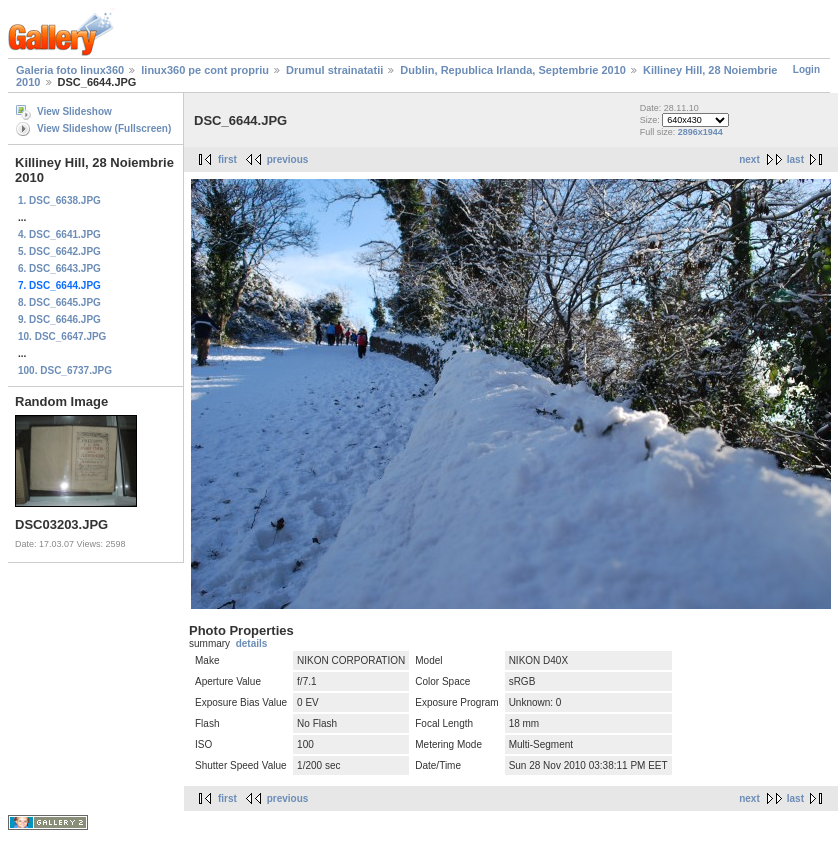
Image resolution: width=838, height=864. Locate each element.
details (252, 643)
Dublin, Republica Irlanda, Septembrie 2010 (513, 70)
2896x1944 (700, 132)
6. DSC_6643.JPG (59, 268)
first (227, 159)
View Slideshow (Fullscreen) (104, 128)
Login (806, 69)
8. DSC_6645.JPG (59, 302)
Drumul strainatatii (334, 70)
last (795, 159)
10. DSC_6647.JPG (62, 336)
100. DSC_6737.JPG (65, 370)
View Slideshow (74, 111)
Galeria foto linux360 (70, 70)
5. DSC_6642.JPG (59, 251)
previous (288, 159)
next (749, 159)
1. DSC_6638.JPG (59, 200)
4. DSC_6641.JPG (59, 234)
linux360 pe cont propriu (205, 70)
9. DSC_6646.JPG (59, 319)
